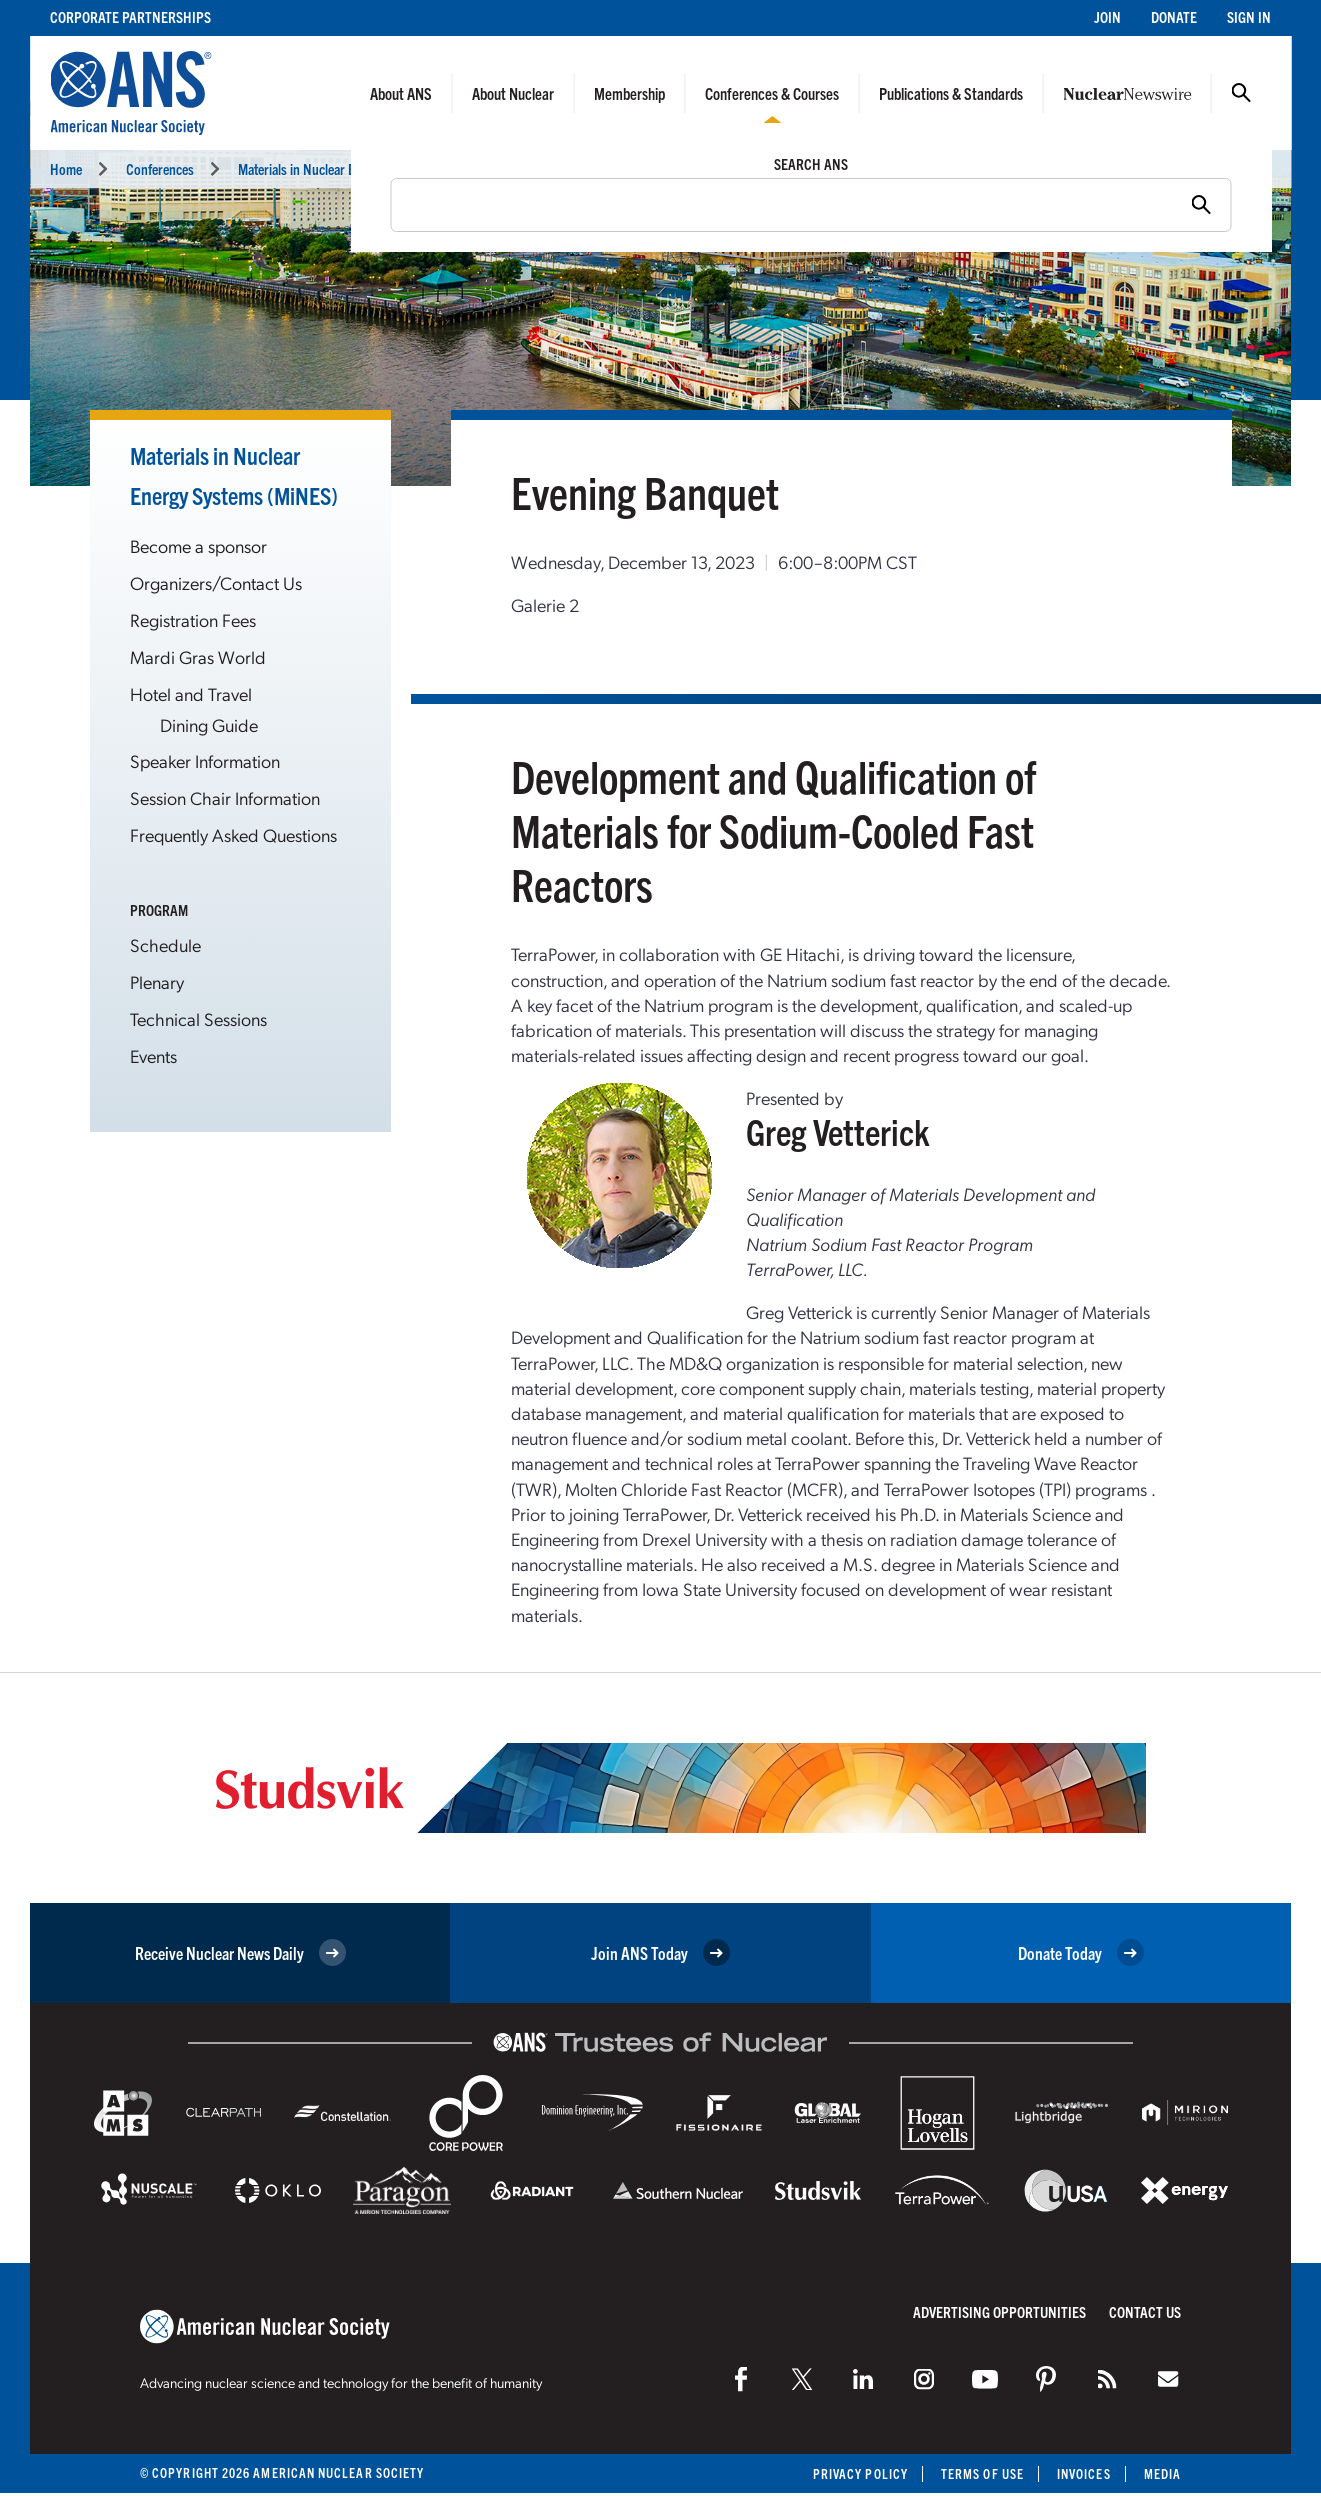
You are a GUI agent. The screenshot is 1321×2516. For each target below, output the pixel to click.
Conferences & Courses (772, 93)
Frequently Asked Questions (233, 834)
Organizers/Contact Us (216, 582)
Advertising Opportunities (999, 2311)
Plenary (157, 981)
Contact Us (1145, 2311)
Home (66, 168)
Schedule (165, 944)
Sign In (1249, 16)
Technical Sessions (198, 1018)
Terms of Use (982, 2473)
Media (1162, 2473)
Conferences (160, 168)
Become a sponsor (198, 545)
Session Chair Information (225, 797)
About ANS (401, 93)
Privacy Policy (860, 2473)
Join (1107, 16)
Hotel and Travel (191, 693)
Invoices (1084, 2473)
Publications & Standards (951, 93)
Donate (1174, 16)
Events (549, 168)
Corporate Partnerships (130, 16)
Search (1241, 93)
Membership (629, 93)
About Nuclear (513, 93)
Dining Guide (209, 724)
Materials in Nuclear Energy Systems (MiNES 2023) (374, 168)
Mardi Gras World (198, 656)
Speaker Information (205, 760)
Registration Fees (193, 619)
